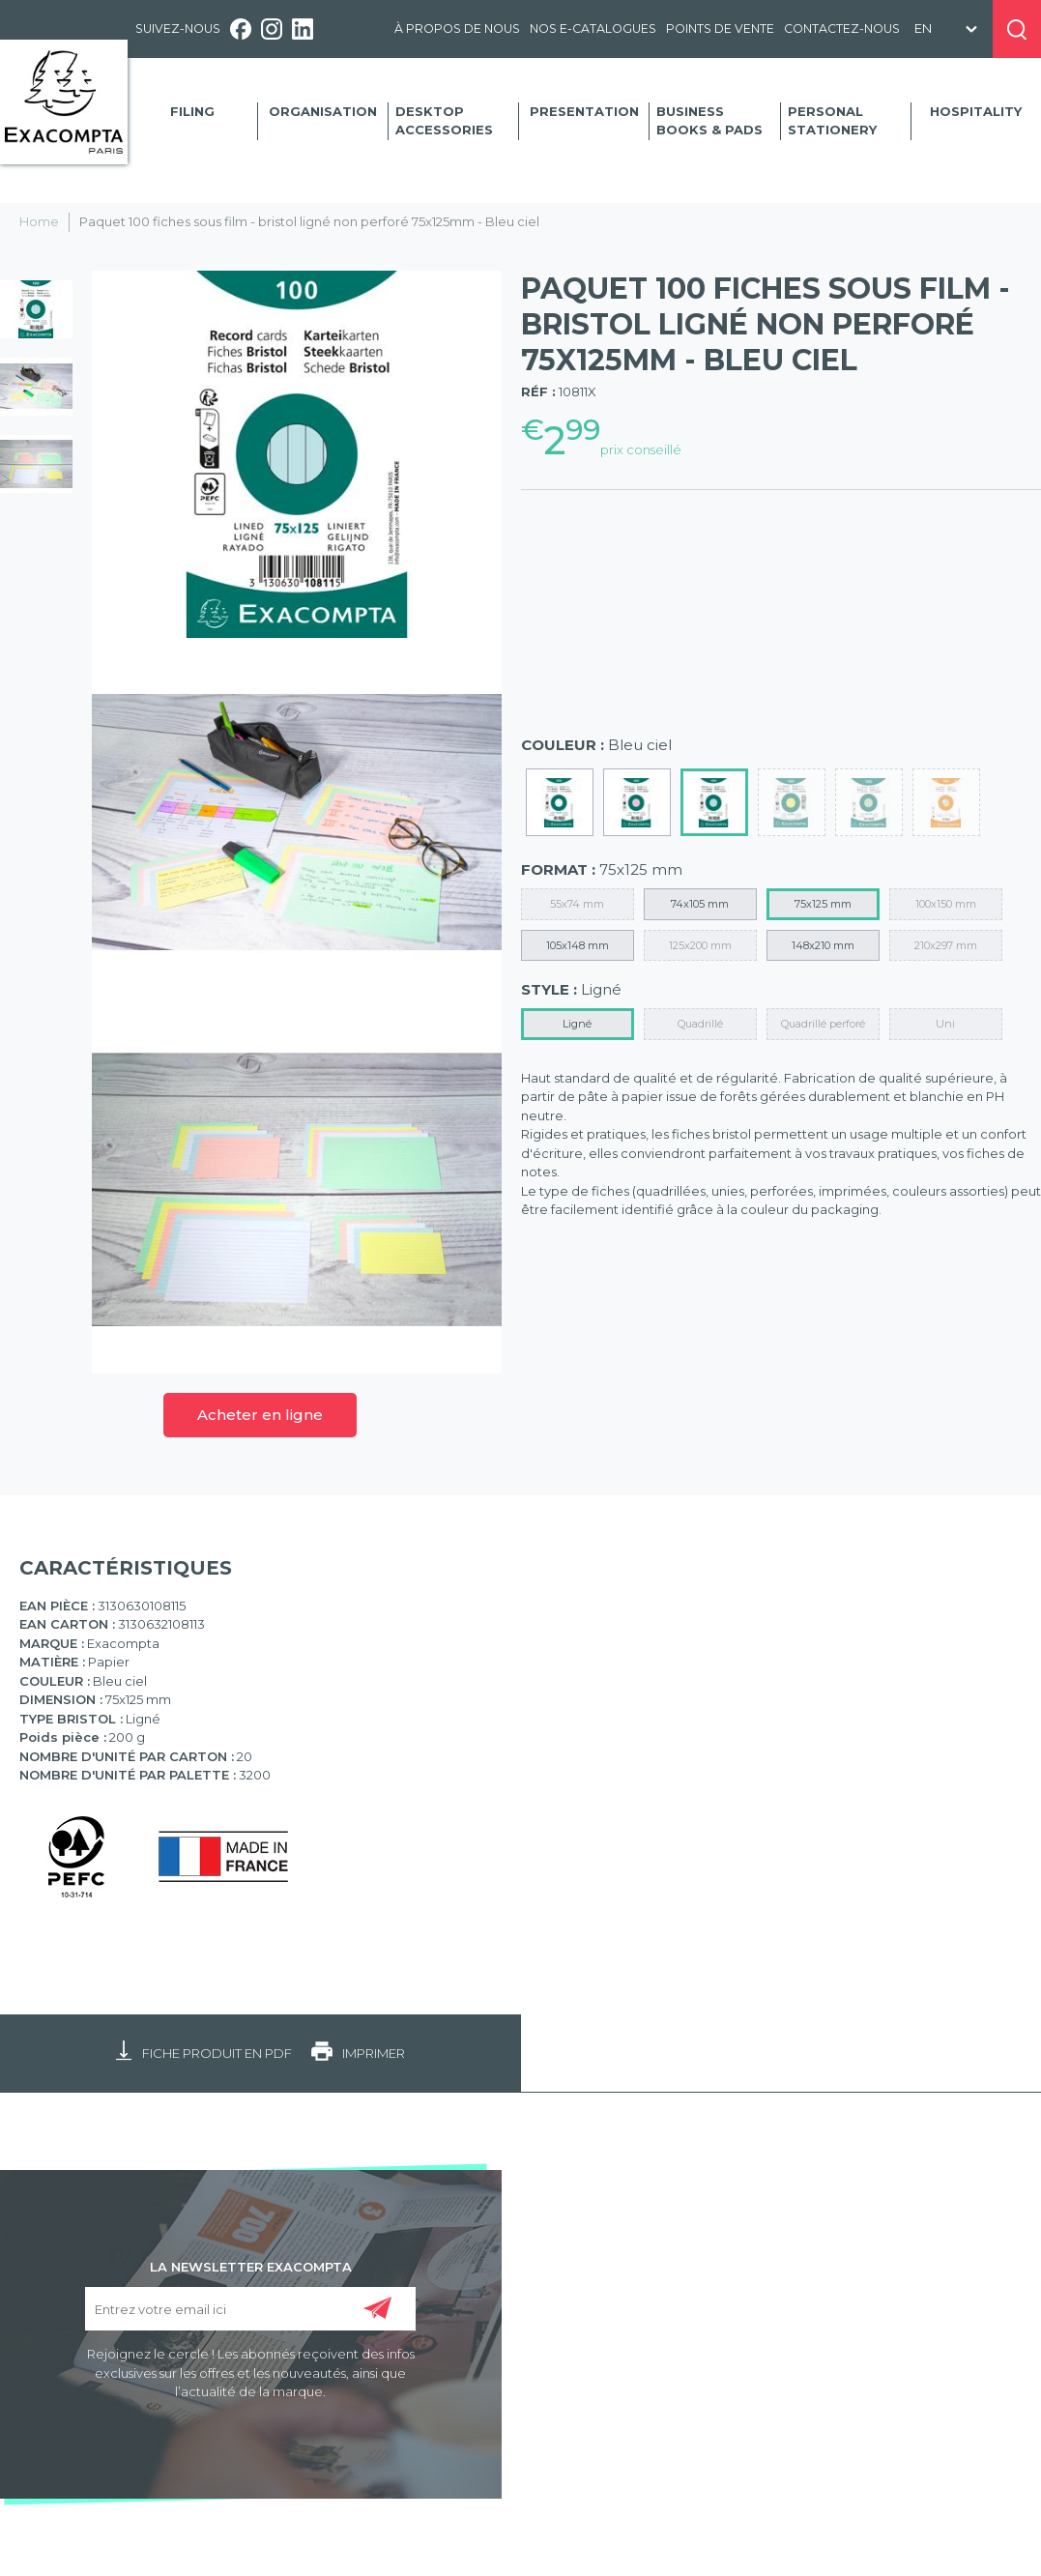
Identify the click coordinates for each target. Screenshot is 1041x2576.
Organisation (323, 111)
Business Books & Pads (709, 120)
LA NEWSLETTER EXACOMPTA (251, 2265)
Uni (945, 1023)
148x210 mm (823, 945)
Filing (192, 111)
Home (39, 221)
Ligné (577, 1023)
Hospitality (976, 111)
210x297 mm (945, 945)
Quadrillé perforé (823, 1023)
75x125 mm (823, 904)
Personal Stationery (832, 120)
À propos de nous (457, 28)
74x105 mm (700, 904)
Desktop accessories (444, 120)
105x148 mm (577, 945)
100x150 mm (945, 904)
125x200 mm (700, 945)
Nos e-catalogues (593, 28)
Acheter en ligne (260, 1414)
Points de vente (720, 28)
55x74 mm (577, 904)
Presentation (584, 111)
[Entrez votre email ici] (250, 2308)
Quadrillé (700, 1023)
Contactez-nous (842, 28)
